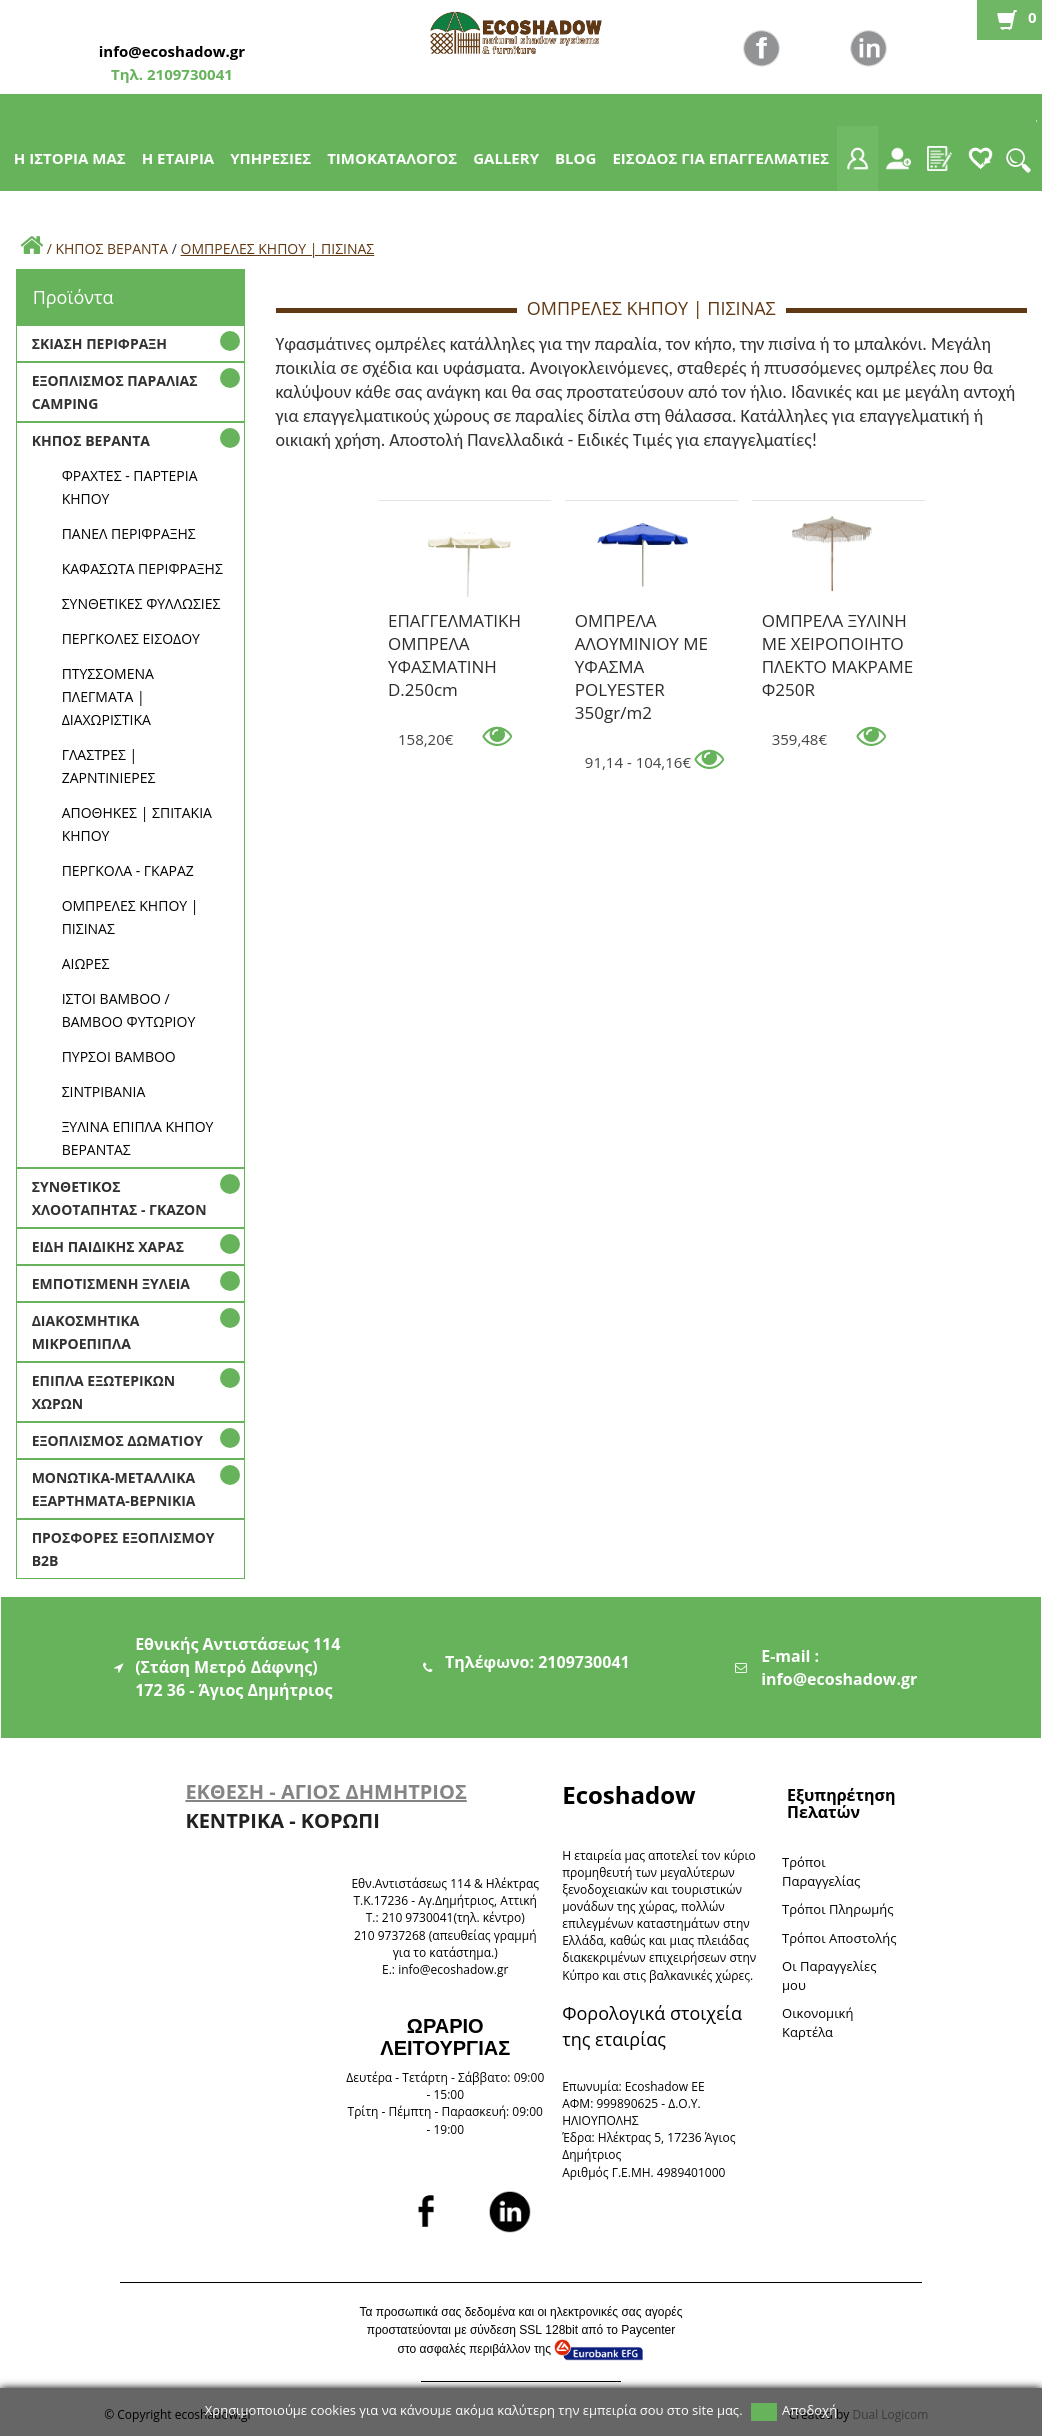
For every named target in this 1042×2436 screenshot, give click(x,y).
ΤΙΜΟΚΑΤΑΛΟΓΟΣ (392, 158)
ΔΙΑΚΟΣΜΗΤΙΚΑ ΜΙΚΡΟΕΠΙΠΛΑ (86, 1332)
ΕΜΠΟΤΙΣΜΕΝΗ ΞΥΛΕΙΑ (111, 1283)
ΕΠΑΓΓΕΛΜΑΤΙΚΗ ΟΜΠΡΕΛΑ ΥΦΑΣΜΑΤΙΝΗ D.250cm (454, 624)
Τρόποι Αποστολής (839, 1938)
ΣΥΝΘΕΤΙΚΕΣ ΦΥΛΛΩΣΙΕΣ (141, 603)
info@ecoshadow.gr (172, 51)
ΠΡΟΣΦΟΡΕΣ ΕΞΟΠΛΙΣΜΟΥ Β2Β (123, 1549)
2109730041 (188, 74)
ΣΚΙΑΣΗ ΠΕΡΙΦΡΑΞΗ (99, 343)
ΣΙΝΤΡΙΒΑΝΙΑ (104, 1091)
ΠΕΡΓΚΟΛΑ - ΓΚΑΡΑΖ (128, 870)
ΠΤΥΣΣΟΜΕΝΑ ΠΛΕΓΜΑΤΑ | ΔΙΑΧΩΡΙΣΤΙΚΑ (108, 696)
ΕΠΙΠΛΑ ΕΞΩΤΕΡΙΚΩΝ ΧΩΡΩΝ (104, 1392)
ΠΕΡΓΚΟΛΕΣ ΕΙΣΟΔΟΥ (131, 638)
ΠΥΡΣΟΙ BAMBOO (119, 1056)
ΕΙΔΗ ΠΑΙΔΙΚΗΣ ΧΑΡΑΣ (108, 1246)
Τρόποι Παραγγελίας (821, 1871)
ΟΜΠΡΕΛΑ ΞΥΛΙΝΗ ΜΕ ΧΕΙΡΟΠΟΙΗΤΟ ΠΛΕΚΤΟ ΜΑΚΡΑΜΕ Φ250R (838, 624)
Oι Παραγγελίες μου (829, 1975)
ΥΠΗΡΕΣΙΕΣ (270, 158)
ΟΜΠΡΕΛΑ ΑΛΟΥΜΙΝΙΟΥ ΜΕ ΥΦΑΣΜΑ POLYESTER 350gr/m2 (641, 624)
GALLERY (506, 158)
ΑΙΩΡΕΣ (86, 963)
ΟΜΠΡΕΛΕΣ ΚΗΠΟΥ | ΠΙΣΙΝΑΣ (278, 248)
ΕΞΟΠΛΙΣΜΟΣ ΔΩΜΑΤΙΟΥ (117, 1440)
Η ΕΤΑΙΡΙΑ (178, 158)
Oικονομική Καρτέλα (817, 2022)
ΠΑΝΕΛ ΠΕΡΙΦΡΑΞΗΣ (129, 533)
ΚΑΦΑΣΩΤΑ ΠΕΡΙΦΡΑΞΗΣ (142, 568)
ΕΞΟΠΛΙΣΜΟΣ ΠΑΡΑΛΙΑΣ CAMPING (115, 392)
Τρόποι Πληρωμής (837, 1909)
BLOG (575, 158)
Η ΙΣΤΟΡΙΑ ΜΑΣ (70, 158)
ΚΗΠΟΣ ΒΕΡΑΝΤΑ (111, 248)
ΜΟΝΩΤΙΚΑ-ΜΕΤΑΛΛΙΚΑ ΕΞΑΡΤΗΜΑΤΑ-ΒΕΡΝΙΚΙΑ (114, 1489)
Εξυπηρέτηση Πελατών (841, 1803)
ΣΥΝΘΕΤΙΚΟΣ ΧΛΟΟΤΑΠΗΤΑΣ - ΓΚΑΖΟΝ (119, 1198)
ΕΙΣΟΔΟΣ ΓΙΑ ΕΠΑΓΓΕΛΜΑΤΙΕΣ (720, 158)
